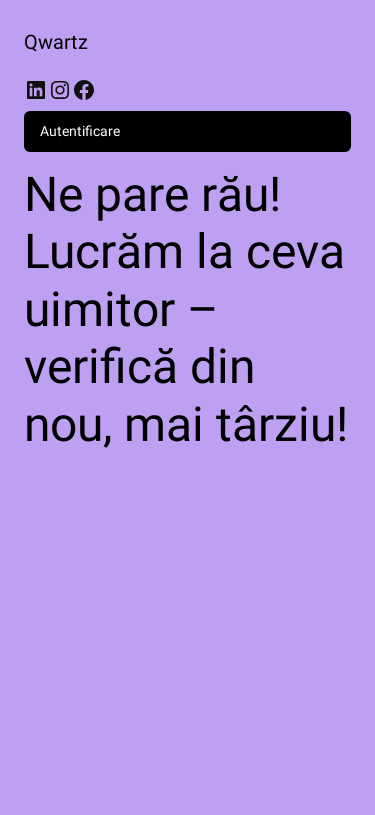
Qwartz (56, 42)
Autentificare (80, 131)
